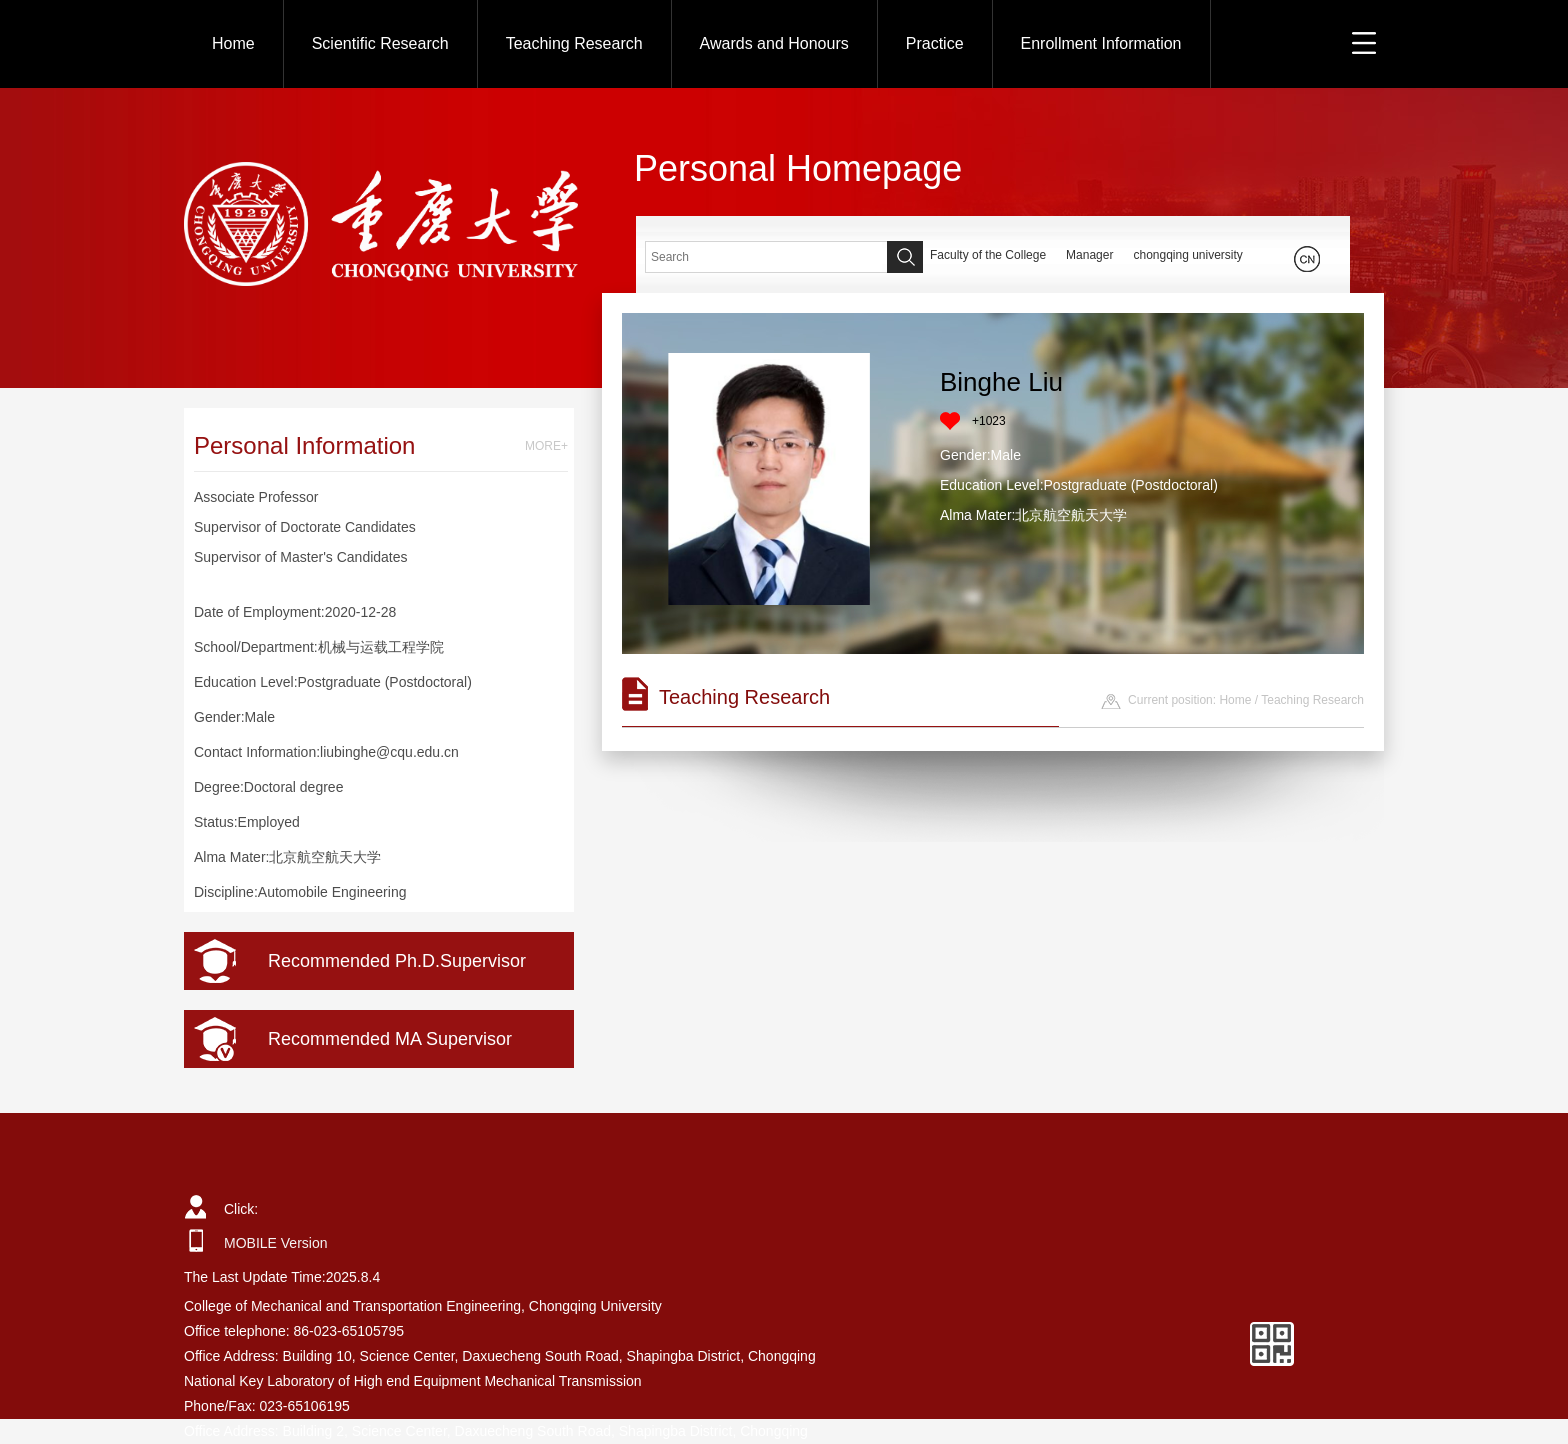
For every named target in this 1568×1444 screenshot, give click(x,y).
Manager (1089, 255)
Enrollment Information (1101, 43)
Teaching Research (574, 43)
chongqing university (1187, 255)
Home (233, 43)
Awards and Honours (774, 43)
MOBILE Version (276, 1243)
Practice (935, 43)
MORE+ (546, 446)
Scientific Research (380, 43)
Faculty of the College (988, 255)
